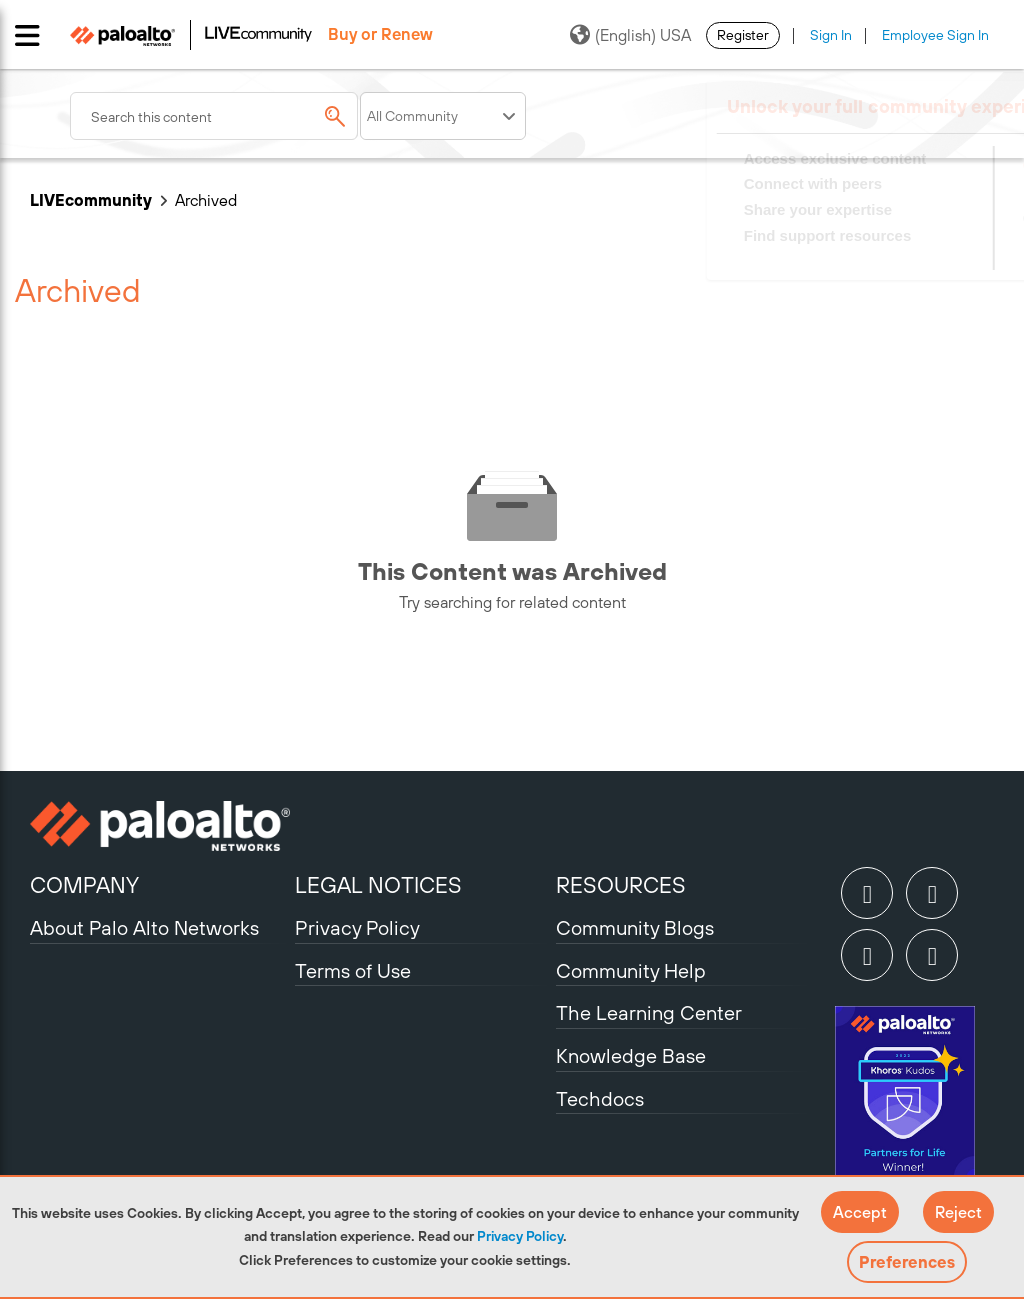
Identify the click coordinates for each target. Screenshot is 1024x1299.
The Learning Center (649, 1012)
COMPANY (84, 885)
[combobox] (214, 116)
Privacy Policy (520, 1236)
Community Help (631, 970)
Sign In (831, 35)
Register (743, 35)
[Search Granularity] (443, 116)
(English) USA (630, 35)
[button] (860, 1212)
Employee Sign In (935, 35)
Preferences (907, 1262)
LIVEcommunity (91, 200)
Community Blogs (635, 927)
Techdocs (600, 1098)
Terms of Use (353, 970)
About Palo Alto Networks (144, 927)
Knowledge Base (631, 1055)
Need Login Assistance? (904, 255)
